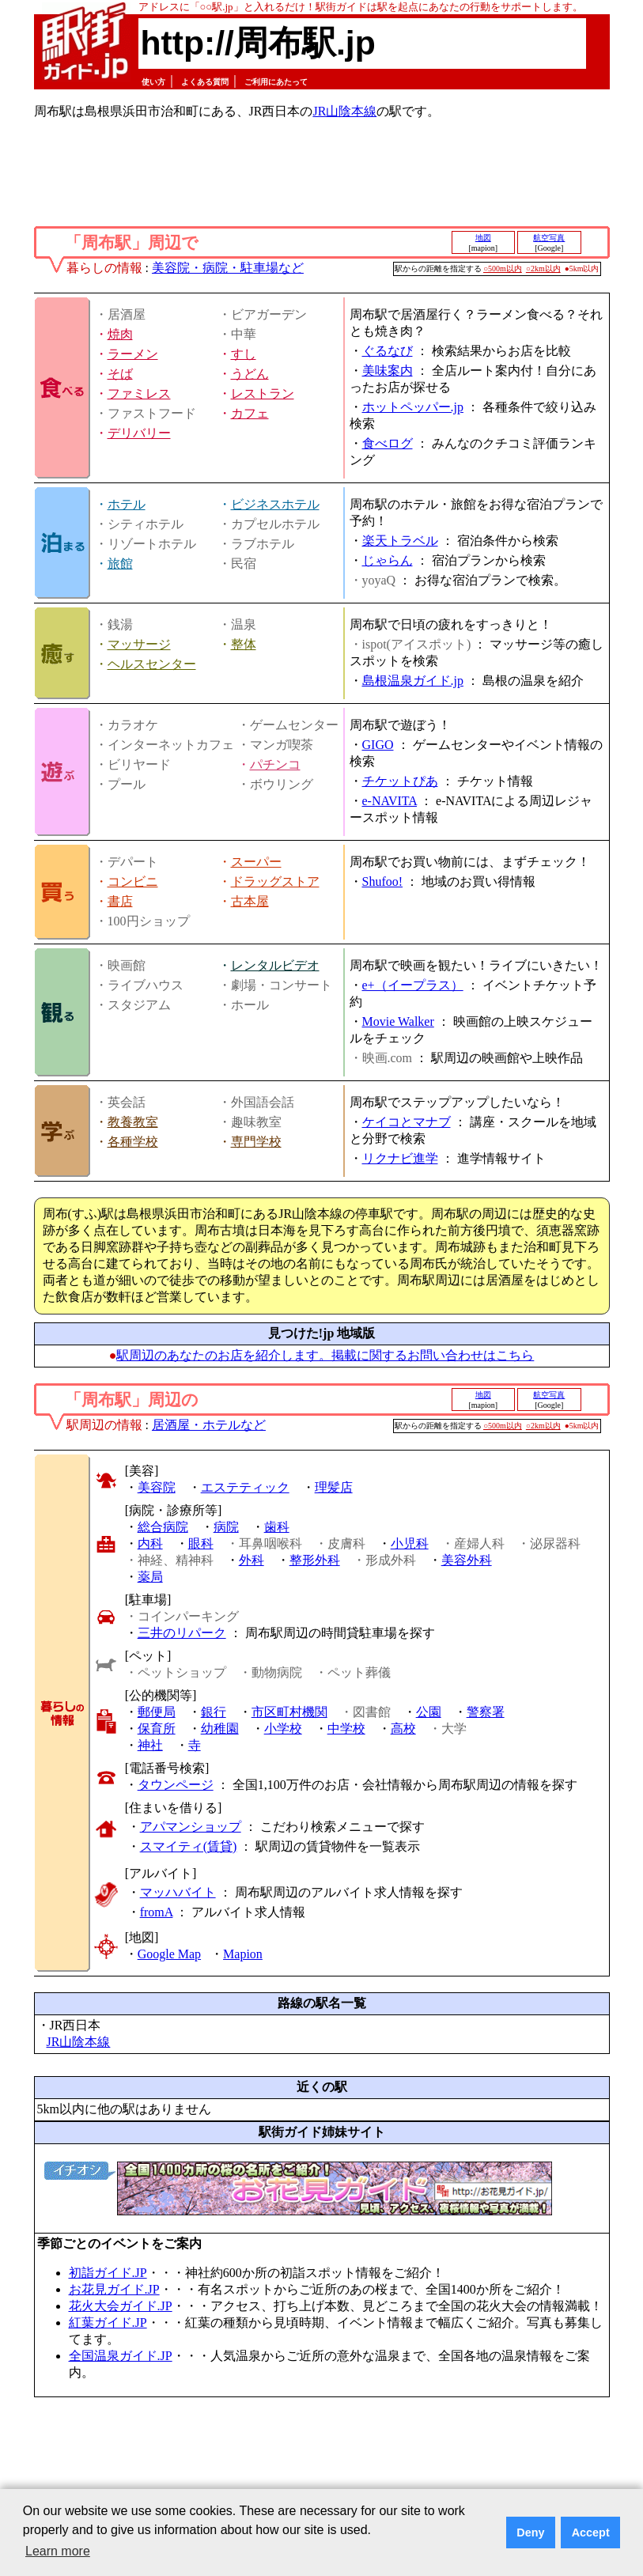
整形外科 (314, 1560)
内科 (150, 1543)
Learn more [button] (57, 2551)
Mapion (243, 1954)
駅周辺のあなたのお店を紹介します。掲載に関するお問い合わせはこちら (325, 1355)
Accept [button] (591, 2532)
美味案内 (387, 370)
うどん (250, 373)
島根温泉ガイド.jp (412, 680)
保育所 (157, 1728)
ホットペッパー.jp (412, 407)
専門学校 (256, 1141)
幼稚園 (220, 1728)
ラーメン (133, 354)
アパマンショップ (190, 1826)
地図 (483, 237)
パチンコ (275, 764)
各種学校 (133, 1141)
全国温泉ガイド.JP (120, 2355)
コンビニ (133, 881)
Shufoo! (382, 881)
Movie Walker (398, 1021)
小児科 (410, 1543)
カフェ (250, 413)
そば (120, 373)
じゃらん (387, 560)
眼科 (201, 1543)
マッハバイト (178, 1892)
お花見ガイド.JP (114, 2289)
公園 (428, 1712)
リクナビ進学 (400, 1158)
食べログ (387, 443)
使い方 (153, 82)
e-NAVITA (390, 801)
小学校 (283, 1728)
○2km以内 (543, 268)
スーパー (256, 861)
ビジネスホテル (275, 504)
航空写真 (549, 237)
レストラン (262, 393)
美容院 (157, 1487)
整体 (243, 644)
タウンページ (176, 1784)
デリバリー (139, 433)
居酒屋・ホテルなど (209, 1425)
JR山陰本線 (344, 111)
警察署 (486, 1712)
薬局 (150, 1576)
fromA (156, 1912)
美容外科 (466, 1560)
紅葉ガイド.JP (108, 2322)
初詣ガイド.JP (108, 2272)
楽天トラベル (400, 540)
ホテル (127, 504)
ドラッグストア (275, 881)
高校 (403, 1728)
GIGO (378, 744)
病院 (226, 1527)
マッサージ (139, 644)
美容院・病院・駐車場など (228, 267)
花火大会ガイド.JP (120, 2306)
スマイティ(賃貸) (188, 1846)
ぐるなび (387, 350)
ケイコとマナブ (406, 1122)
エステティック (245, 1487)
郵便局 (157, 1712)
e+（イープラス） (412, 985)
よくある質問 (205, 82)
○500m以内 (502, 268)
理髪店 (334, 1487)
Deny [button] (530, 2532)
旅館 (120, 563)
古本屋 (250, 901)
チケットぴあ (400, 781)
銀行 (213, 1712)
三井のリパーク (182, 1633)
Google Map (169, 1954)
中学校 (346, 1728)
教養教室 (133, 1122)
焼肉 (120, 334)
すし (243, 354)
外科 (251, 1560)
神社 (150, 1745)
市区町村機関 (289, 1712)
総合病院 (163, 1527)
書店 (120, 901)
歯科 (276, 1527)
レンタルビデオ (275, 965)
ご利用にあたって (276, 82)
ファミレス (139, 393)
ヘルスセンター (152, 664)
